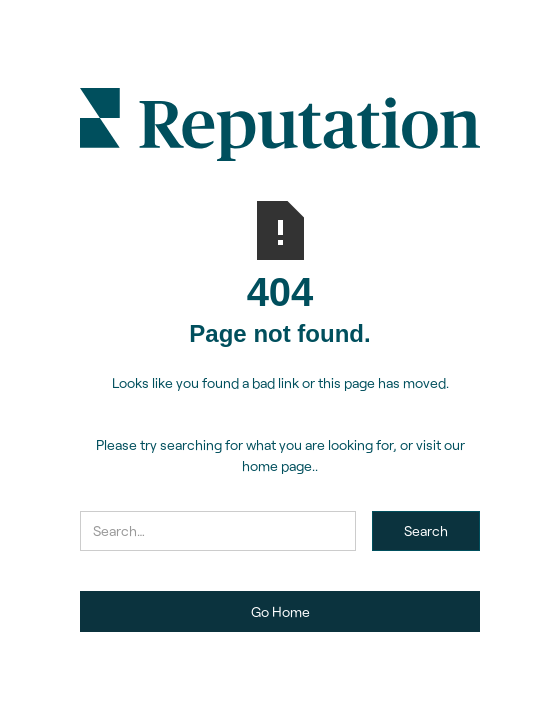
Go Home (280, 611)
